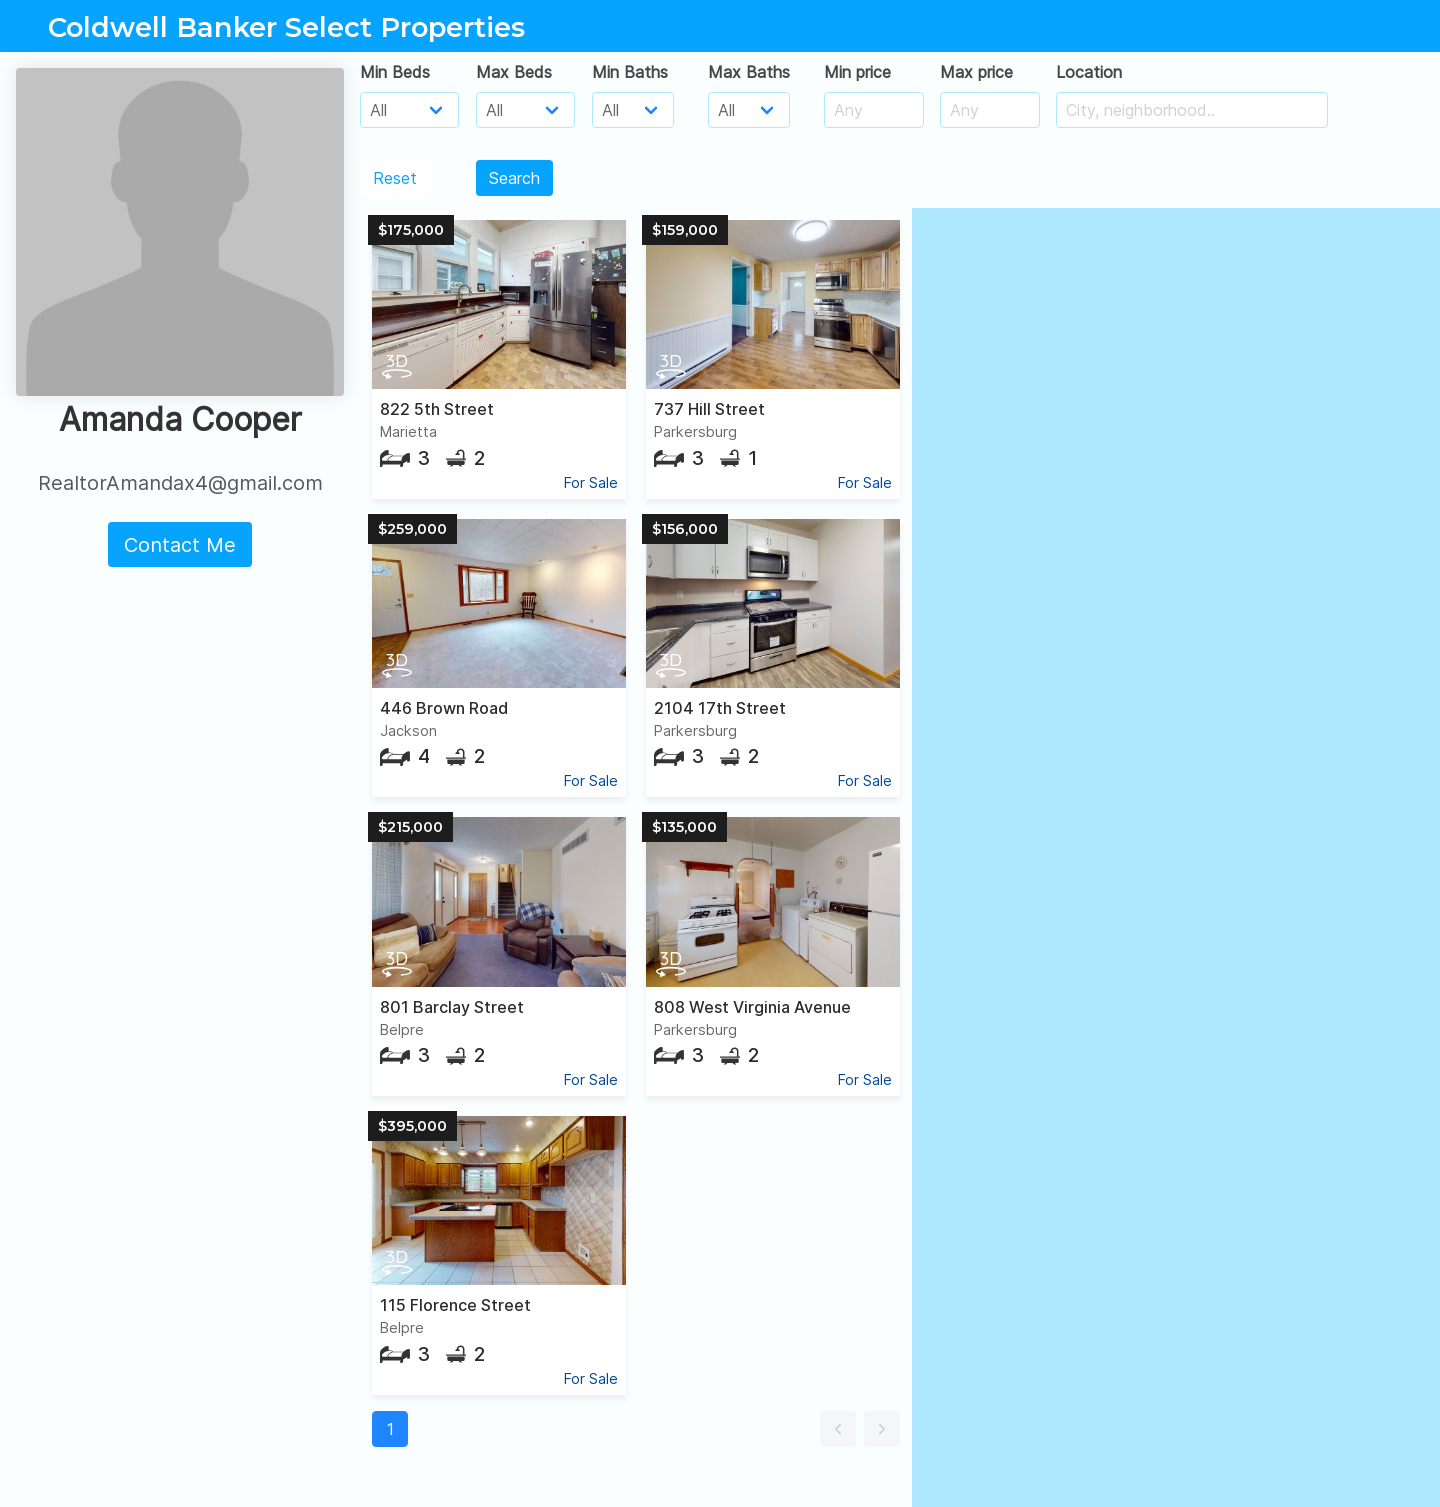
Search (514, 178)
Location (1089, 72)
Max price (976, 72)
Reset (395, 178)
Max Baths (749, 72)
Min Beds (395, 72)
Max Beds (514, 72)
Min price (857, 72)
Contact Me (180, 545)
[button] (838, 1429)
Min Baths (630, 72)
